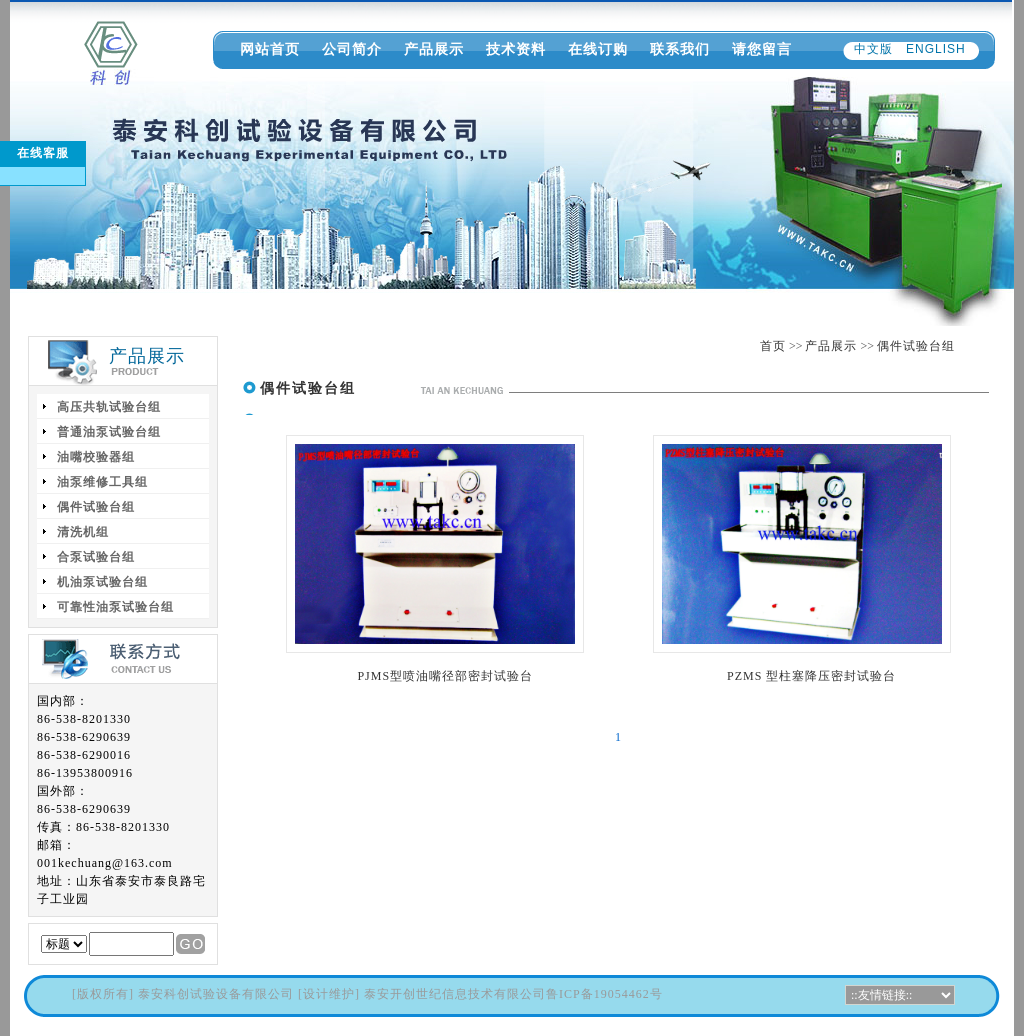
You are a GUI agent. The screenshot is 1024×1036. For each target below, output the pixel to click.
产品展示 (434, 49)
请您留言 (762, 49)
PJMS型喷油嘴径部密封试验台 (445, 676)
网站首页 (270, 49)
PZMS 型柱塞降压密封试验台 (811, 676)
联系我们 (680, 49)
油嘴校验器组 (96, 457)
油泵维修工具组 (102, 482)
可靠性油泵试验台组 (115, 607)
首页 (773, 346)
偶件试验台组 (916, 346)
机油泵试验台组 (102, 582)
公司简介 (352, 49)
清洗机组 (83, 532)
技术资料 (516, 49)
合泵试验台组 (96, 557)
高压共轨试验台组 (109, 407)
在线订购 (598, 49)
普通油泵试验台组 (109, 432)
